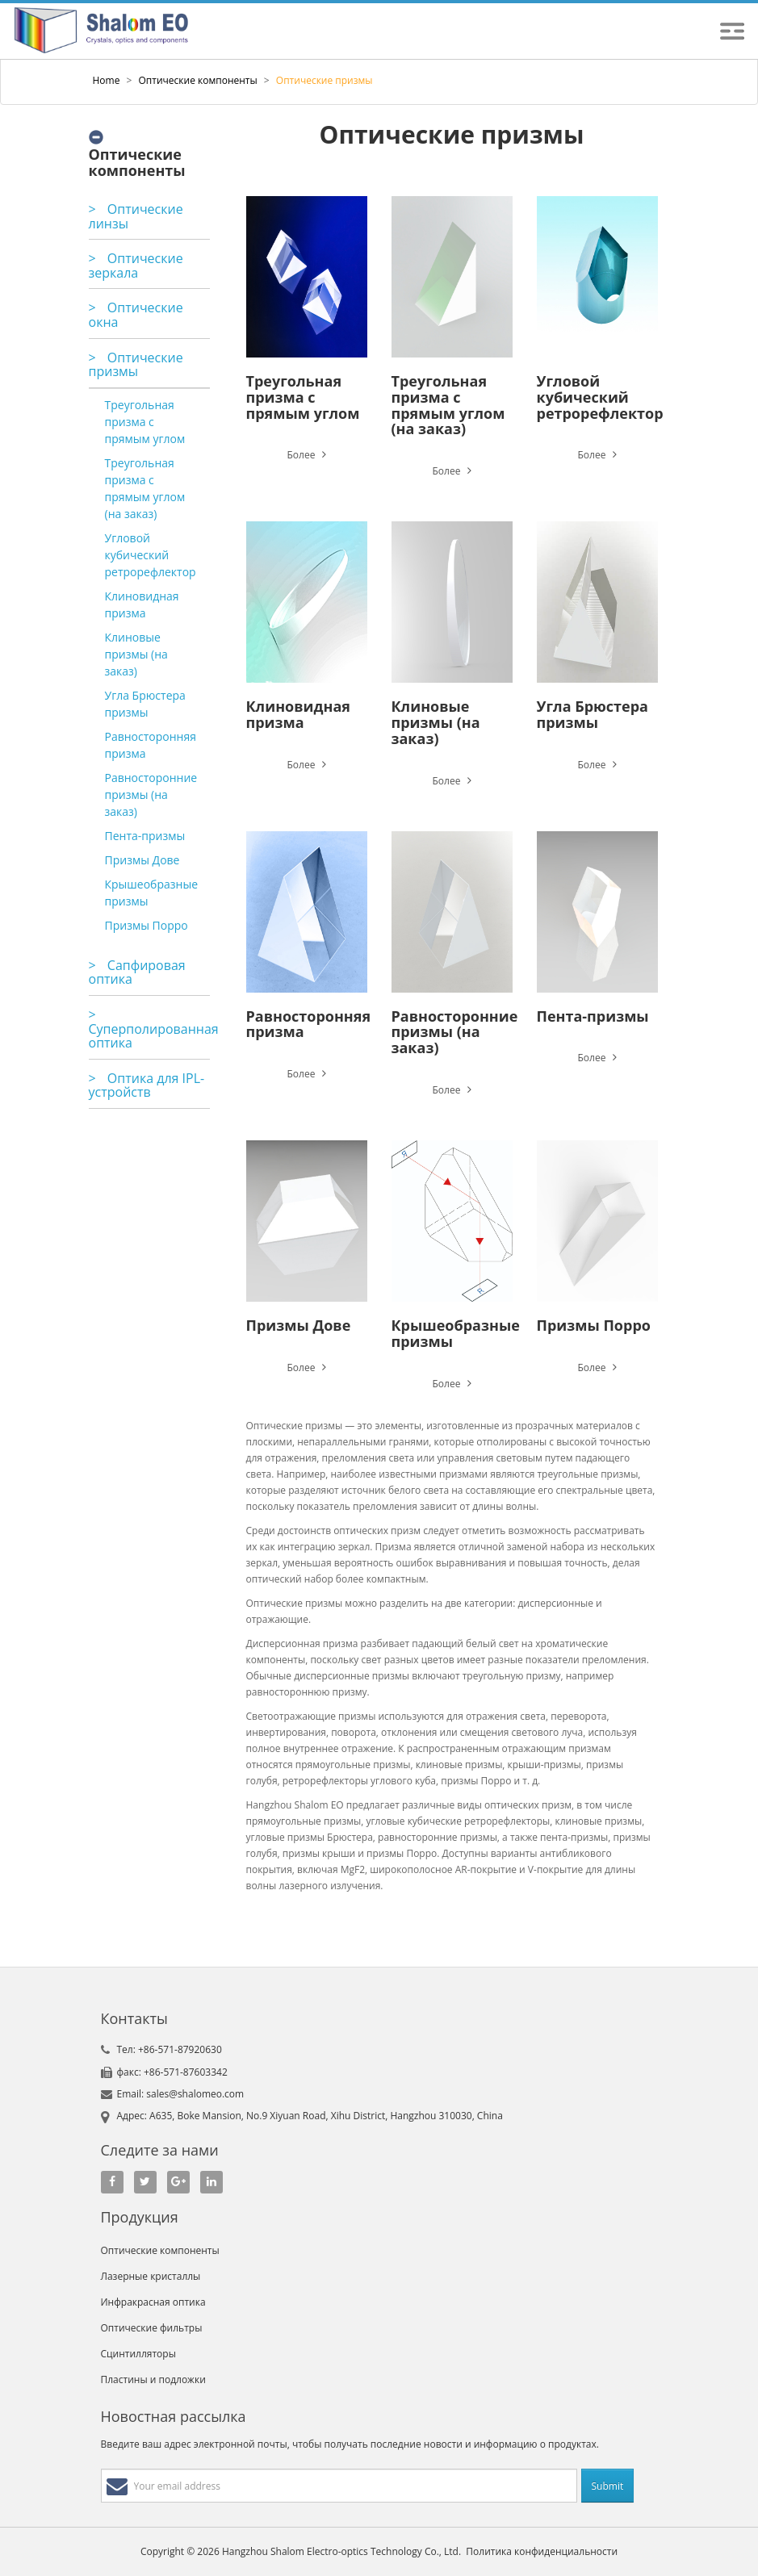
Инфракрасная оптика (153, 2302)
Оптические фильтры (152, 2328)
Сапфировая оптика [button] (137, 972)
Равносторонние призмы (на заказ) (151, 794)
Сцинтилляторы (138, 2354)
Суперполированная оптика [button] (154, 1029)
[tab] (149, 217)
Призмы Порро (146, 925)
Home (106, 80)
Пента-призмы (145, 835)
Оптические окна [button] (136, 315)
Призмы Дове (142, 860)
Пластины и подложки (153, 2379)
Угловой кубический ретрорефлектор (150, 554)
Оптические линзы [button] (136, 216)
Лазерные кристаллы (151, 2276)
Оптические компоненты (198, 80)
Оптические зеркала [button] (136, 265)
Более (306, 455)
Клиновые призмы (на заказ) (136, 654)
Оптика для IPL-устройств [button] (147, 1085)
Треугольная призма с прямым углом (145, 421)
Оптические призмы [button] (136, 365)
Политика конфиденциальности (542, 2551)
